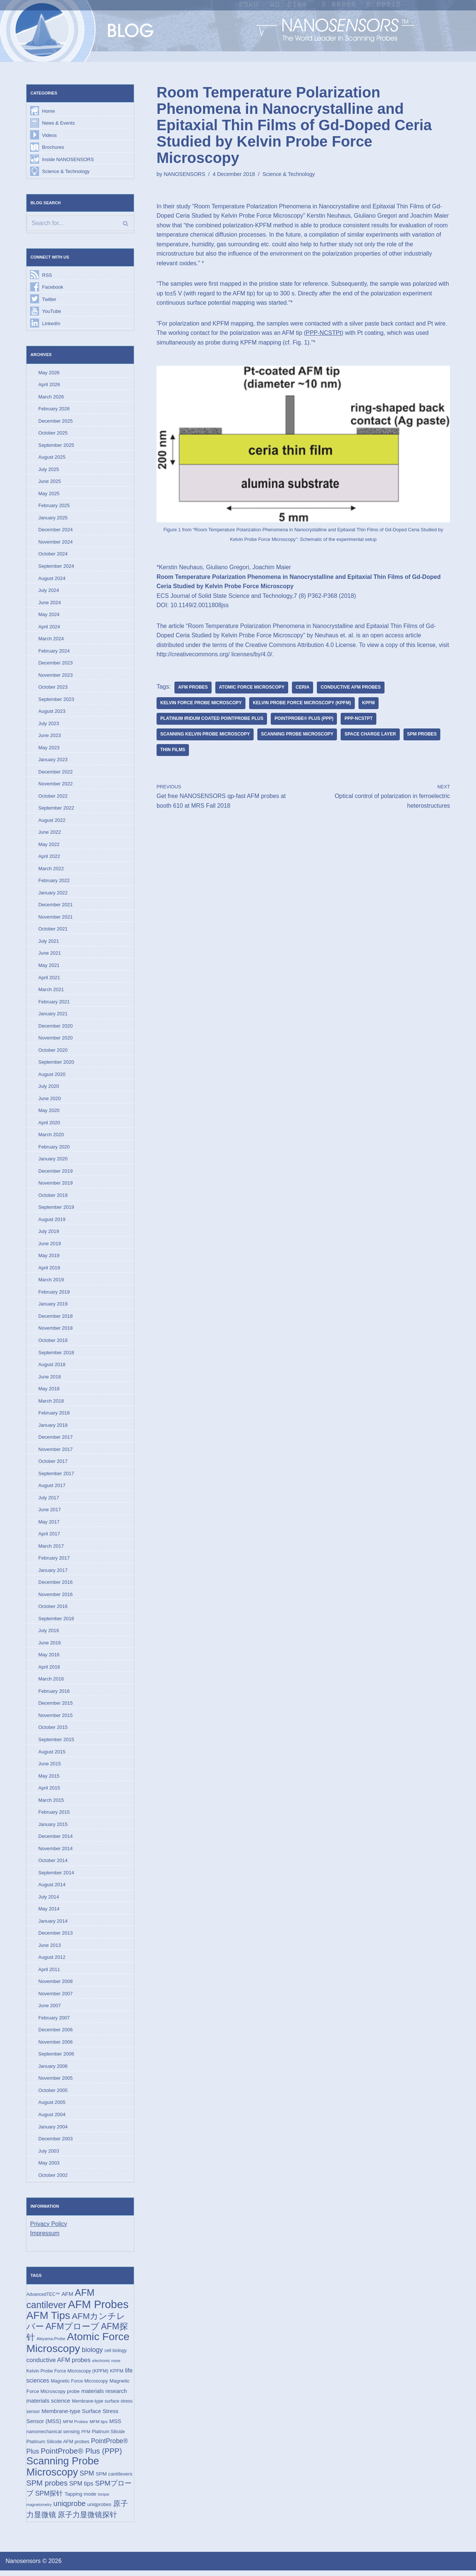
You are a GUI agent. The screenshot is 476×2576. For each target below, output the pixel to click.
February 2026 (54, 409)
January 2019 (53, 1307)
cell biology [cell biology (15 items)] (115, 2355)
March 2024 (51, 640)
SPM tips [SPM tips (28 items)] (81, 2489)
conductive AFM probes (351, 688)
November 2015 (55, 1719)
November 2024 (55, 542)
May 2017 (49, 1525)
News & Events (58, 123)
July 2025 (48, 470)
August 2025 (51, 458)
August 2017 (51, 1489)
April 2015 (49, 1791)
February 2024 (54, 652)
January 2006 (53, 2070)
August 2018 (51, 1367)
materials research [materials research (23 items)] (104, 2396)
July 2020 (48, 1088)
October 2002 (53, 2179)
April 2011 (49, 1973)
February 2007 (54, 2022)
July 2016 (48, 1634)
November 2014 (55, 1852)
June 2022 (49, 833)
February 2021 (54, 1003)
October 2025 (53, 433)
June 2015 (49, 1767)
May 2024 (49, 615)
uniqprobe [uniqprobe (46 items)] (70, 2509)
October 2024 (53, 555)
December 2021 (55, 906)
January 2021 (53, 1015)
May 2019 (49, 1258)
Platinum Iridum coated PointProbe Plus (212, 719)
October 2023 (53, 688)
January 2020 (53, 1161)
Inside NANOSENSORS (68, 159)
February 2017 (54, 1561)
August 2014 (51, 1888)
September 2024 (56, 567)
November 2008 (55, 1986)
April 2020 (49, 1125)
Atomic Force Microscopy (252, 688)
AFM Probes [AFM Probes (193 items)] (98, 2309)
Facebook (52, 287)
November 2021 (55, 919)
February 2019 (54, 1294)
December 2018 (55, 1318)
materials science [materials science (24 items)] (48, 2406)
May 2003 (49, 2167)
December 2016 (55, 1585)
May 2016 (49, 1658)
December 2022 (55, 773)
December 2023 (55, 664)
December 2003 (55, 2143)
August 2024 (51, 579)
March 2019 (51, 1282)
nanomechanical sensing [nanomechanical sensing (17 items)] (53, 2436)
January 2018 (53, 1428)
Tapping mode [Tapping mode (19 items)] (80, 2499)
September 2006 (56, 2058)
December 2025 (55, 421)
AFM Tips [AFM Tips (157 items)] (48, 2320)
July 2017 (48, 1500)
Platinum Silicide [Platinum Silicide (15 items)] (108, 2436)
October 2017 (53, 1464)
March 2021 (51, 991)
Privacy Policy (48, 2229)
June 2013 (49, 1949)
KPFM (369, 704)
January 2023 (53, 761)
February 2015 (54, 1816)
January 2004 (53, 2131)
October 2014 (53, 1864)
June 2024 (49, 603)
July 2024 (48, 591)
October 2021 (53, 930)
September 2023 (56, 700)
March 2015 (51, 1804)
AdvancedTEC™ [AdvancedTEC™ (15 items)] (43, 2299)
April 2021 (49, 979)
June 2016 (49, 1646)
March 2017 (51, 1549)
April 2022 (49, 858)
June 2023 (49, 737)
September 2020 (56, 1064)
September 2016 (56, 1622)
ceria (303, 688)
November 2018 (55, 1331)
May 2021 (49, 967)
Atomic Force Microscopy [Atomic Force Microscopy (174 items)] (77, 2347)
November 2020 (55, 1040)
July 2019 (48, 1234)
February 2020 (54, 1149)
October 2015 (53, 1731)
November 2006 (55, 2046)
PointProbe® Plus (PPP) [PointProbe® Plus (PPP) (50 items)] (81, 2456)
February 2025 (54, 506)
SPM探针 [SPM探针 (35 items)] (49, 2499)
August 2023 (51, 712)
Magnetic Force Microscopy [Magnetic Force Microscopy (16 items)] (79, 2386)
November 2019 (55, 1185)
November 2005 (55, 2083)
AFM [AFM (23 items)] (67, 2298)
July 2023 (48, 724)
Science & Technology (66, 171)
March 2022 (51, 870)
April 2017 (49, 1537)
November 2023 (55, 676)
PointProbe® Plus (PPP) (304, 719)
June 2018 (49, 1379)
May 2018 (49, 1391)
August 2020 (51, 1076)
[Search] (80, 223)
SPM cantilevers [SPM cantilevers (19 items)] (114, 2479)
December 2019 (55, 1173)
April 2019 (49, 1270)
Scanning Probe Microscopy (297, 735)
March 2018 (51, 1403)
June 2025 (49, 482)
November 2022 (55, 785)
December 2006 (55, 2034)
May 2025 (49, 494)
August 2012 (51, 1961)
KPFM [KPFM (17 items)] (116, 2376)
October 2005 (53, 2095)
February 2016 (54, 1695)
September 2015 (56, 1743)
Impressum (45, 2238)
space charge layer (371, 735)
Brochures (53, 147)
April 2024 (49, 627)
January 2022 (53, 894)
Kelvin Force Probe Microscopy (201, 704)
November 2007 (55, 1997)
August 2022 (51, 821)
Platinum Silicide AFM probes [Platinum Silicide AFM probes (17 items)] (57, 2447)
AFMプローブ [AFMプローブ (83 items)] (72, 2331)
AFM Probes (193, 688)
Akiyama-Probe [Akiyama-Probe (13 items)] (50, 2344)
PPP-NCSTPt (324, 333)
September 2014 (56, 1877)
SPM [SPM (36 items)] (87, 2478)
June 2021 (49, 955)
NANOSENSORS (184, 174)
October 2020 (53, 1052)
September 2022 (56, 809)
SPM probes (423, 735)
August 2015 (51, 1755)
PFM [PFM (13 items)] (85, 2437)
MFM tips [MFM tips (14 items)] (98, 2426)
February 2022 (54, 882)
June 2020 (49, 1100)
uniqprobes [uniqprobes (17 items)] (99, 2510)
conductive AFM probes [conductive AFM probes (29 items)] (58, 2365)
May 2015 (49, 1779)
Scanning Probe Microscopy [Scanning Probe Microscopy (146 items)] (62, 2472)
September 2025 (56, 445)
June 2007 (49, 2010)
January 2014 (53, 1925)
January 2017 (53, 1573)
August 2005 (51, 2107)
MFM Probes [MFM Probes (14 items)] (75, 2426)
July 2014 (48, 1901)
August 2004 (51, 2119)
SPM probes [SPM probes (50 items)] (47, 2488)
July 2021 (48, 943)
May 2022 (49, 846)
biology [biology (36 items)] (92, 2354)
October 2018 (53, 1343)
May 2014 (49, 1913)
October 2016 (53, 1609)
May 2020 (49, 1112)
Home (48, 111)
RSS (47, 275)
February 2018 (54, 1416)
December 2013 (55, 1937)
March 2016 (51, 1682)
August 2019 (51, 1221)
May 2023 (49, 749)
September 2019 (56, 1209)
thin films (172, 750)
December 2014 (55, 1840)
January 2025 (53, 518)
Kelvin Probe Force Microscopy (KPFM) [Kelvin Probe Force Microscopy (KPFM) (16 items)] (67, 2376)
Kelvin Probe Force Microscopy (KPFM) (302, 704)
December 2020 (55, 1028)
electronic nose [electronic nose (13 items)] (106, 2366)
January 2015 (53, 1828)
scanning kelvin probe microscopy (205, 735)
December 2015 (55, 1707)
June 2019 (49, 1246)
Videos (49, 135)
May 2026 (49, 373)
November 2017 (55, 1452)
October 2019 (53, 1197)
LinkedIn (51, 324)
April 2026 (49, 385)
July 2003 (48, 2155)
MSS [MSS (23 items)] (115, 2426)
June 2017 (49, 1513)
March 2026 (51, 397)
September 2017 (56, 1476)
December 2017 (55, 1440)
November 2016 (55, 1598)
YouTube (51, 311)
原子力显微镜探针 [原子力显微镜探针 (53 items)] (87, 2520)
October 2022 (53, 797)
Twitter (49, 299)
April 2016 (49, 1670)
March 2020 (51, 1137)
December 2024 (55, 531)
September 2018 (56, 1355)
